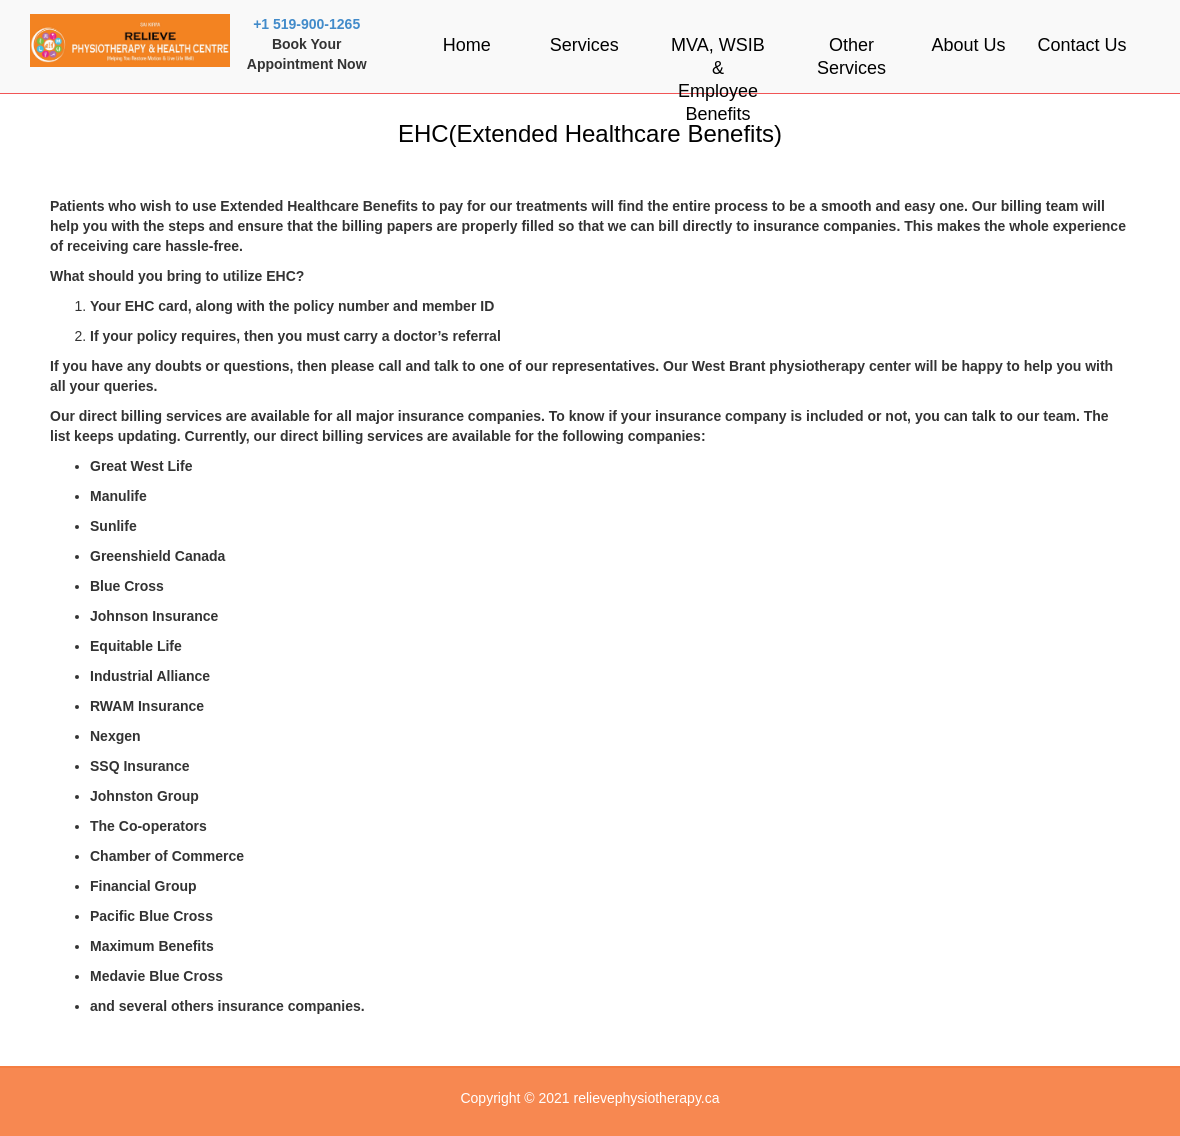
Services (584, 45)
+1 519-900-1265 (306, 24)
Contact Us (1082, 45)
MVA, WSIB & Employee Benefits (718, 79)
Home (467, 45)
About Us (968, 45)
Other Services (851, 56)
